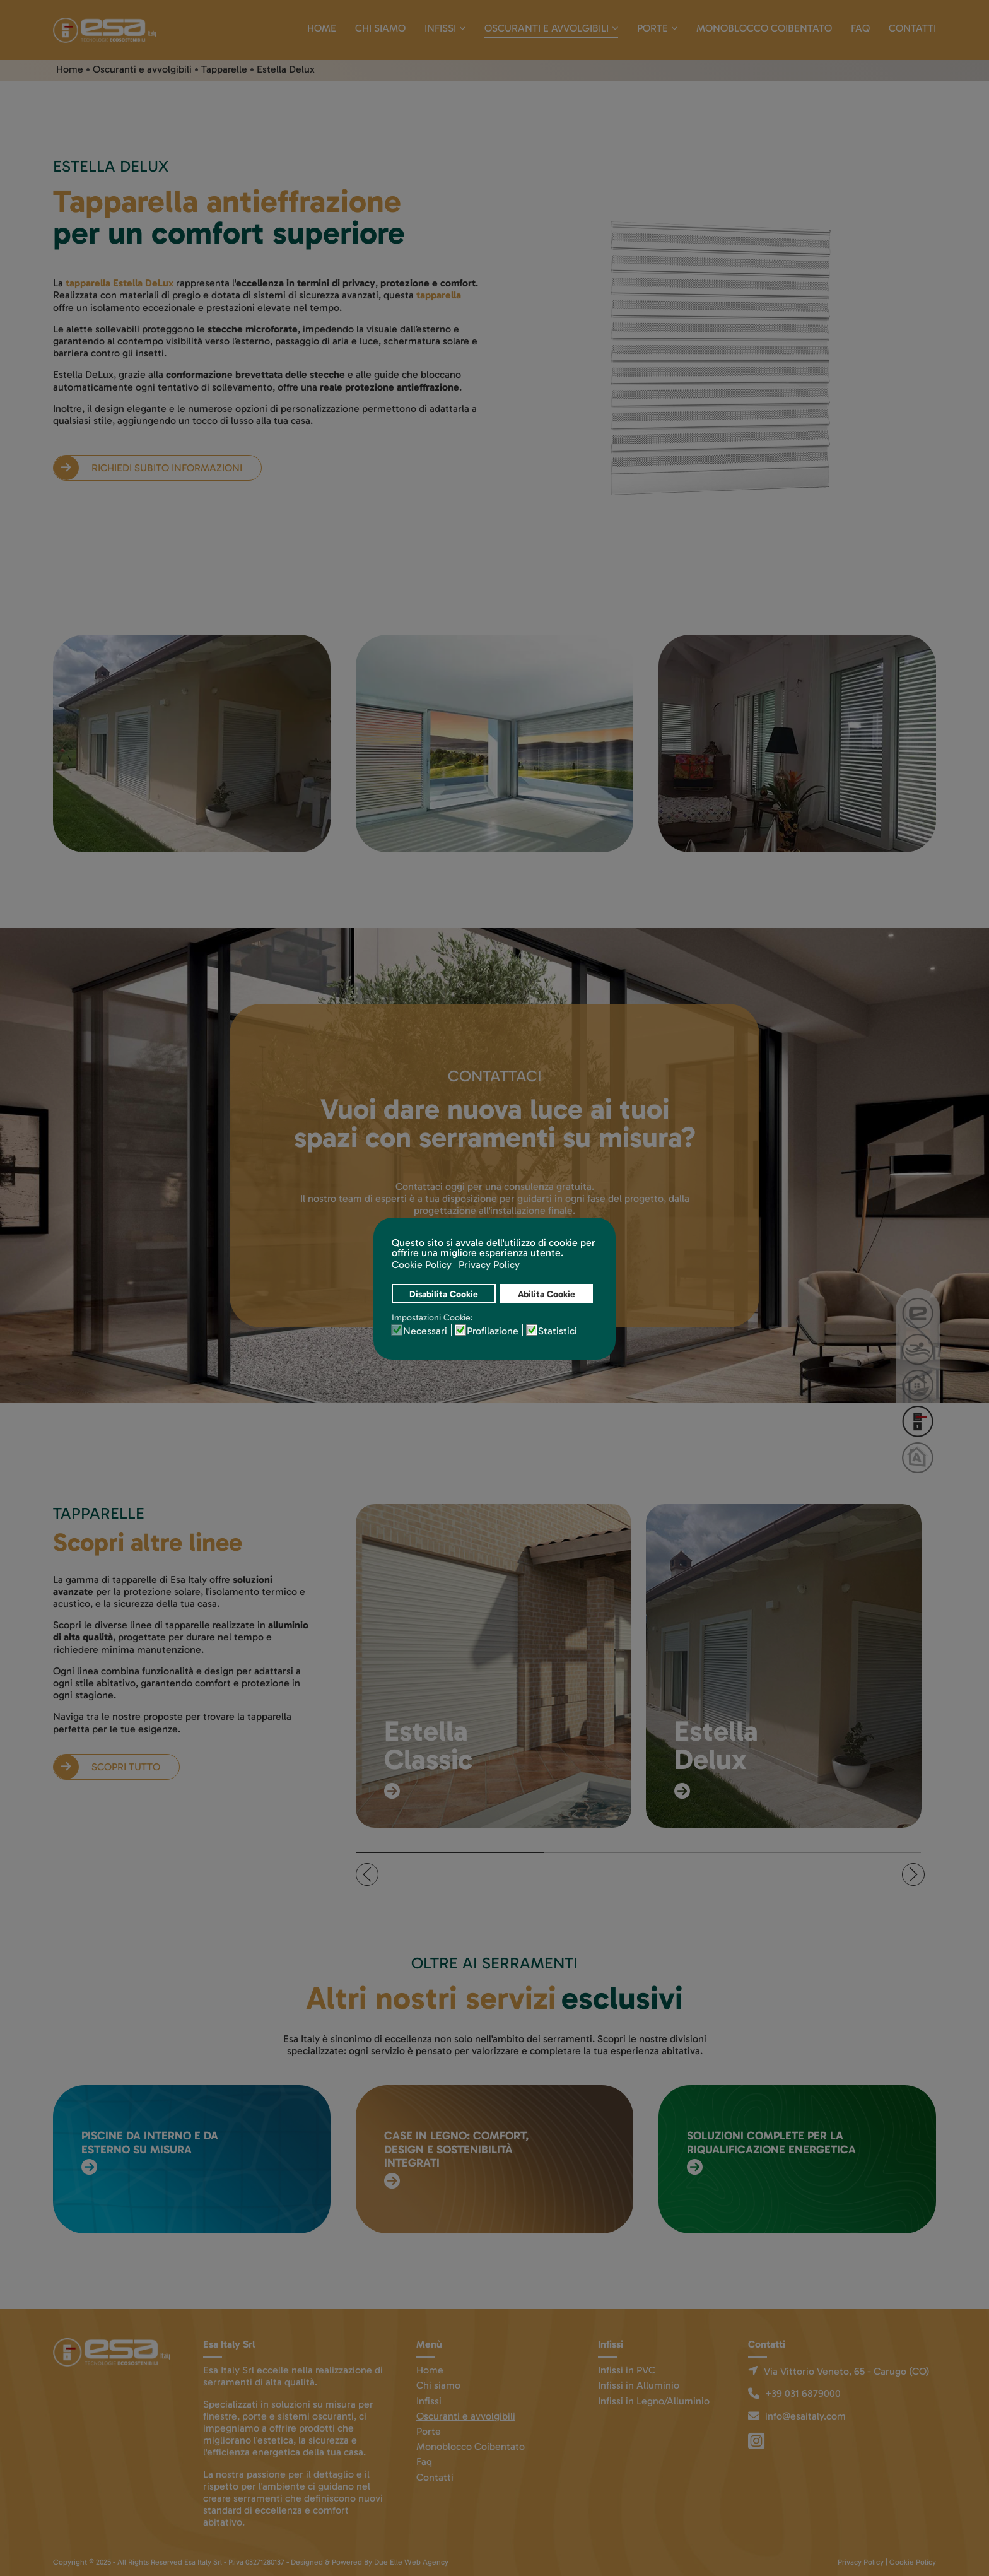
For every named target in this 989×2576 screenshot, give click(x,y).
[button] (367, 1874)
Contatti (912, 28)
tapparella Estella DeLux (119, 283)
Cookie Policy (912, 2562)
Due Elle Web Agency (411, 2562)
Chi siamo (380, 28)
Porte (652, 28)
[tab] (450, 1852)
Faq (860, 28)
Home (321, 28)
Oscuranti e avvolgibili (546, 28)
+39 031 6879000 (803, 2393)
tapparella (438, 295)
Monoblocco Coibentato (764, 28)
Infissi (440, 28)
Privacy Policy (861, 2562)
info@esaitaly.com (805, 2416)
